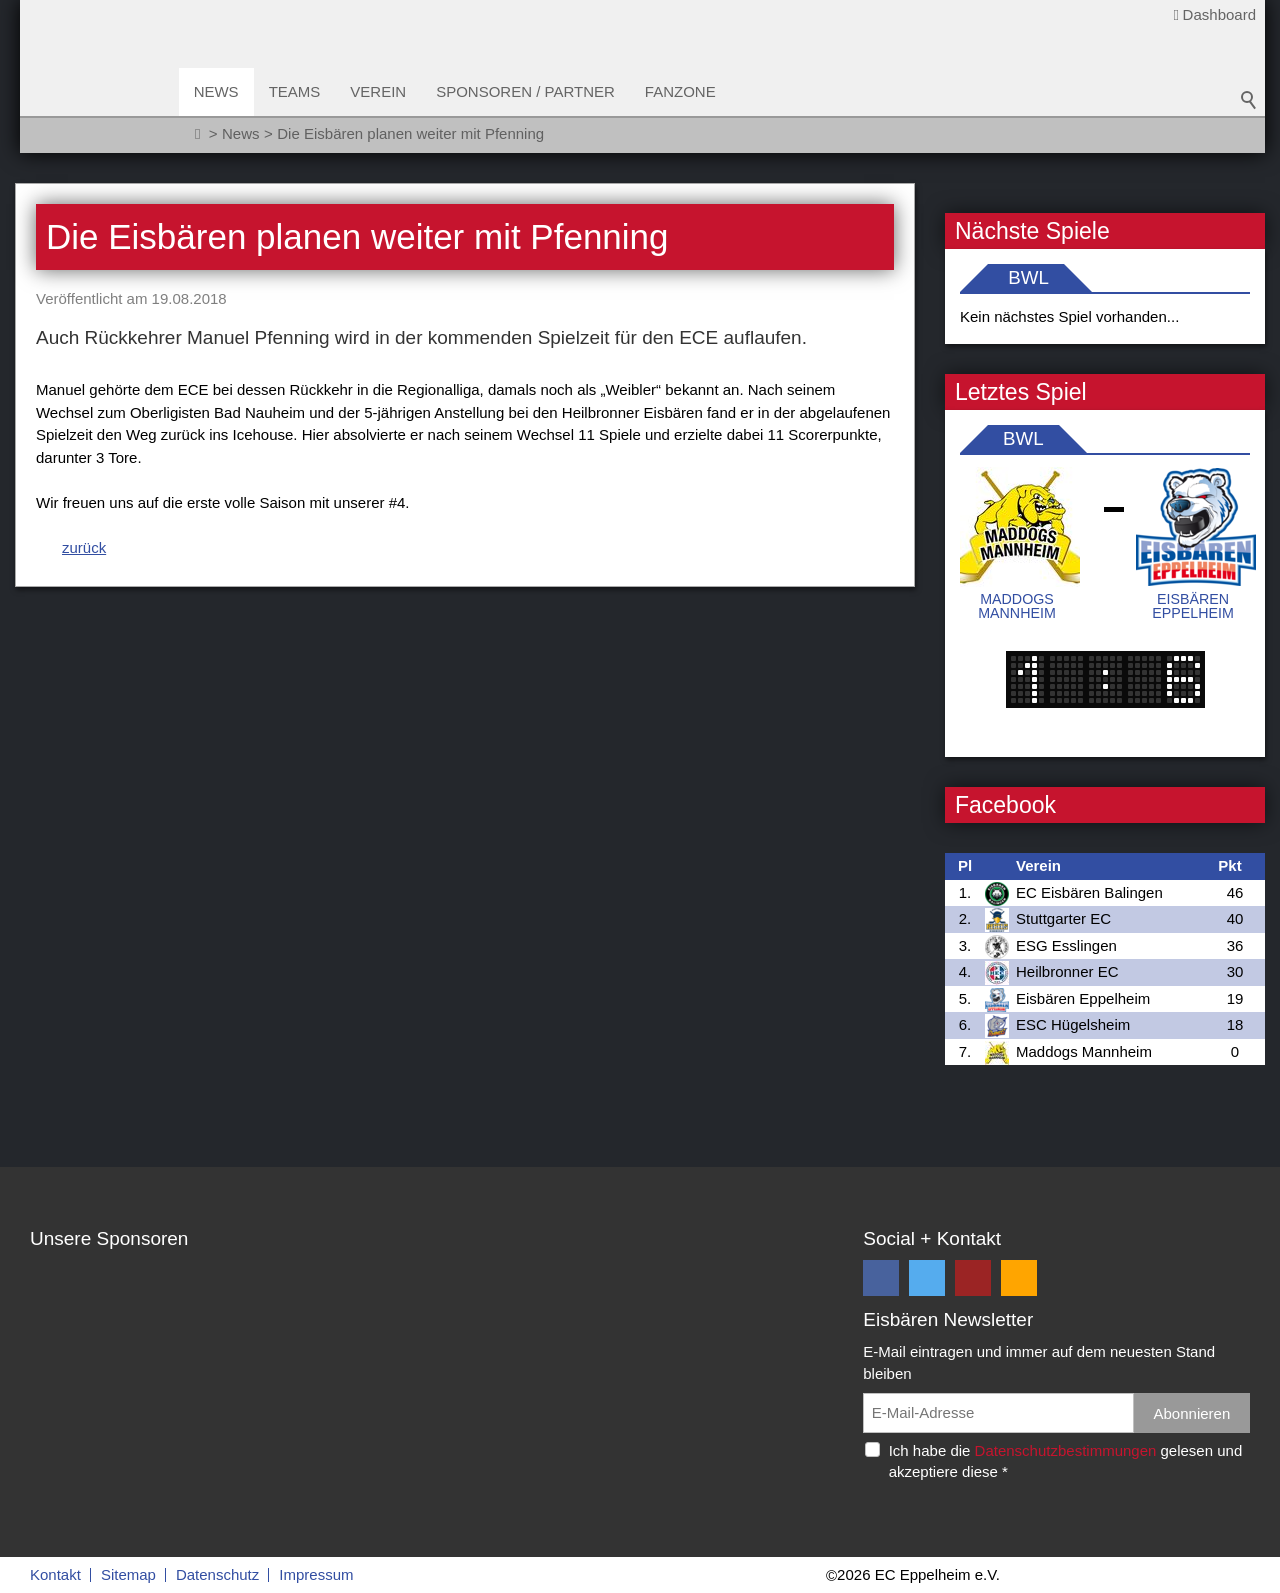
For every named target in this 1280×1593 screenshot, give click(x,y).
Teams (296, 91)
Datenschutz (217, 1574)
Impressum (316, 1574)
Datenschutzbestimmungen (1066, 1450)
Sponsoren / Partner (527, 91)
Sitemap (128, 1574)
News (217, 91)
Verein (380, 91)
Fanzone (681, 91)
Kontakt (55, 1574)
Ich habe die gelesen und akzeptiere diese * (1066, 1461)
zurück (84, 547)
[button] (881, 1278)
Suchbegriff (1249, 100)
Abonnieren (1192, 1413)
